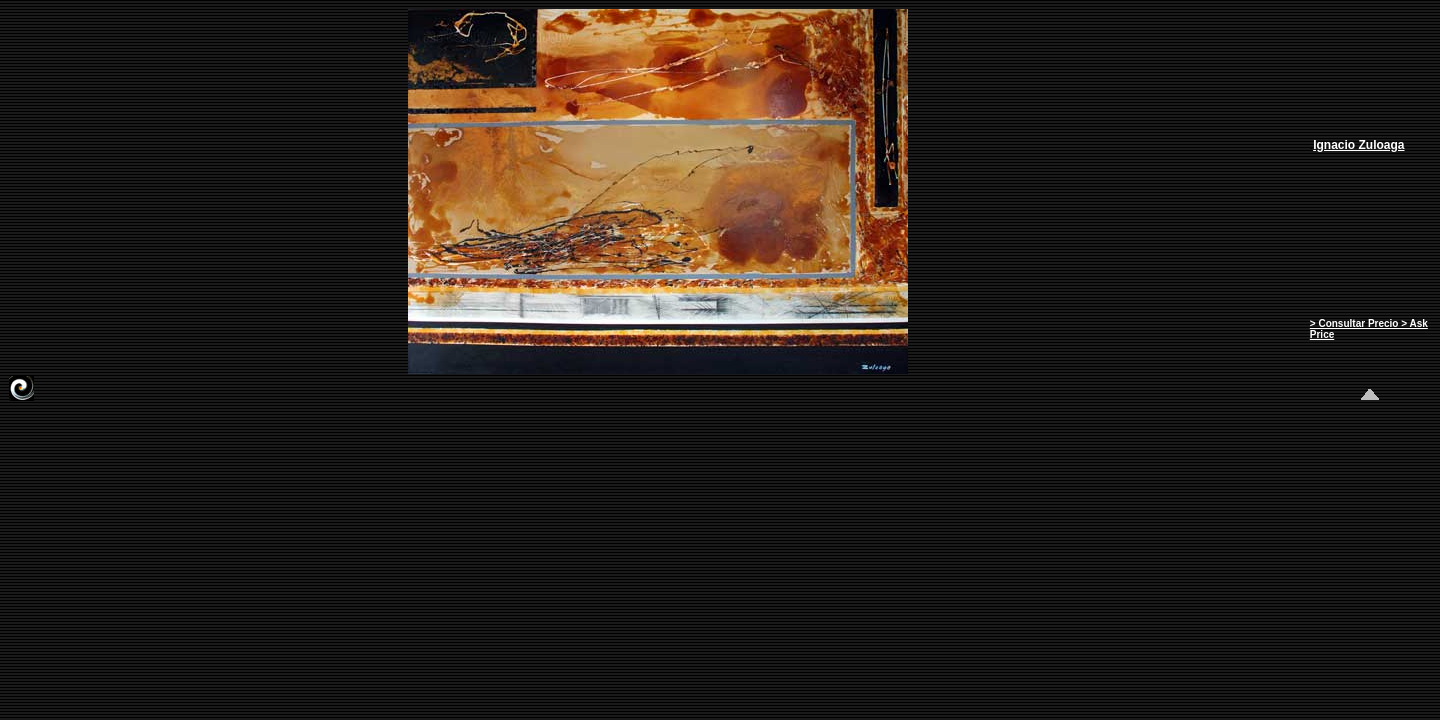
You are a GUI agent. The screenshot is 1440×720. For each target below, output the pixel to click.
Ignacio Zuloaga (1358, 145)
